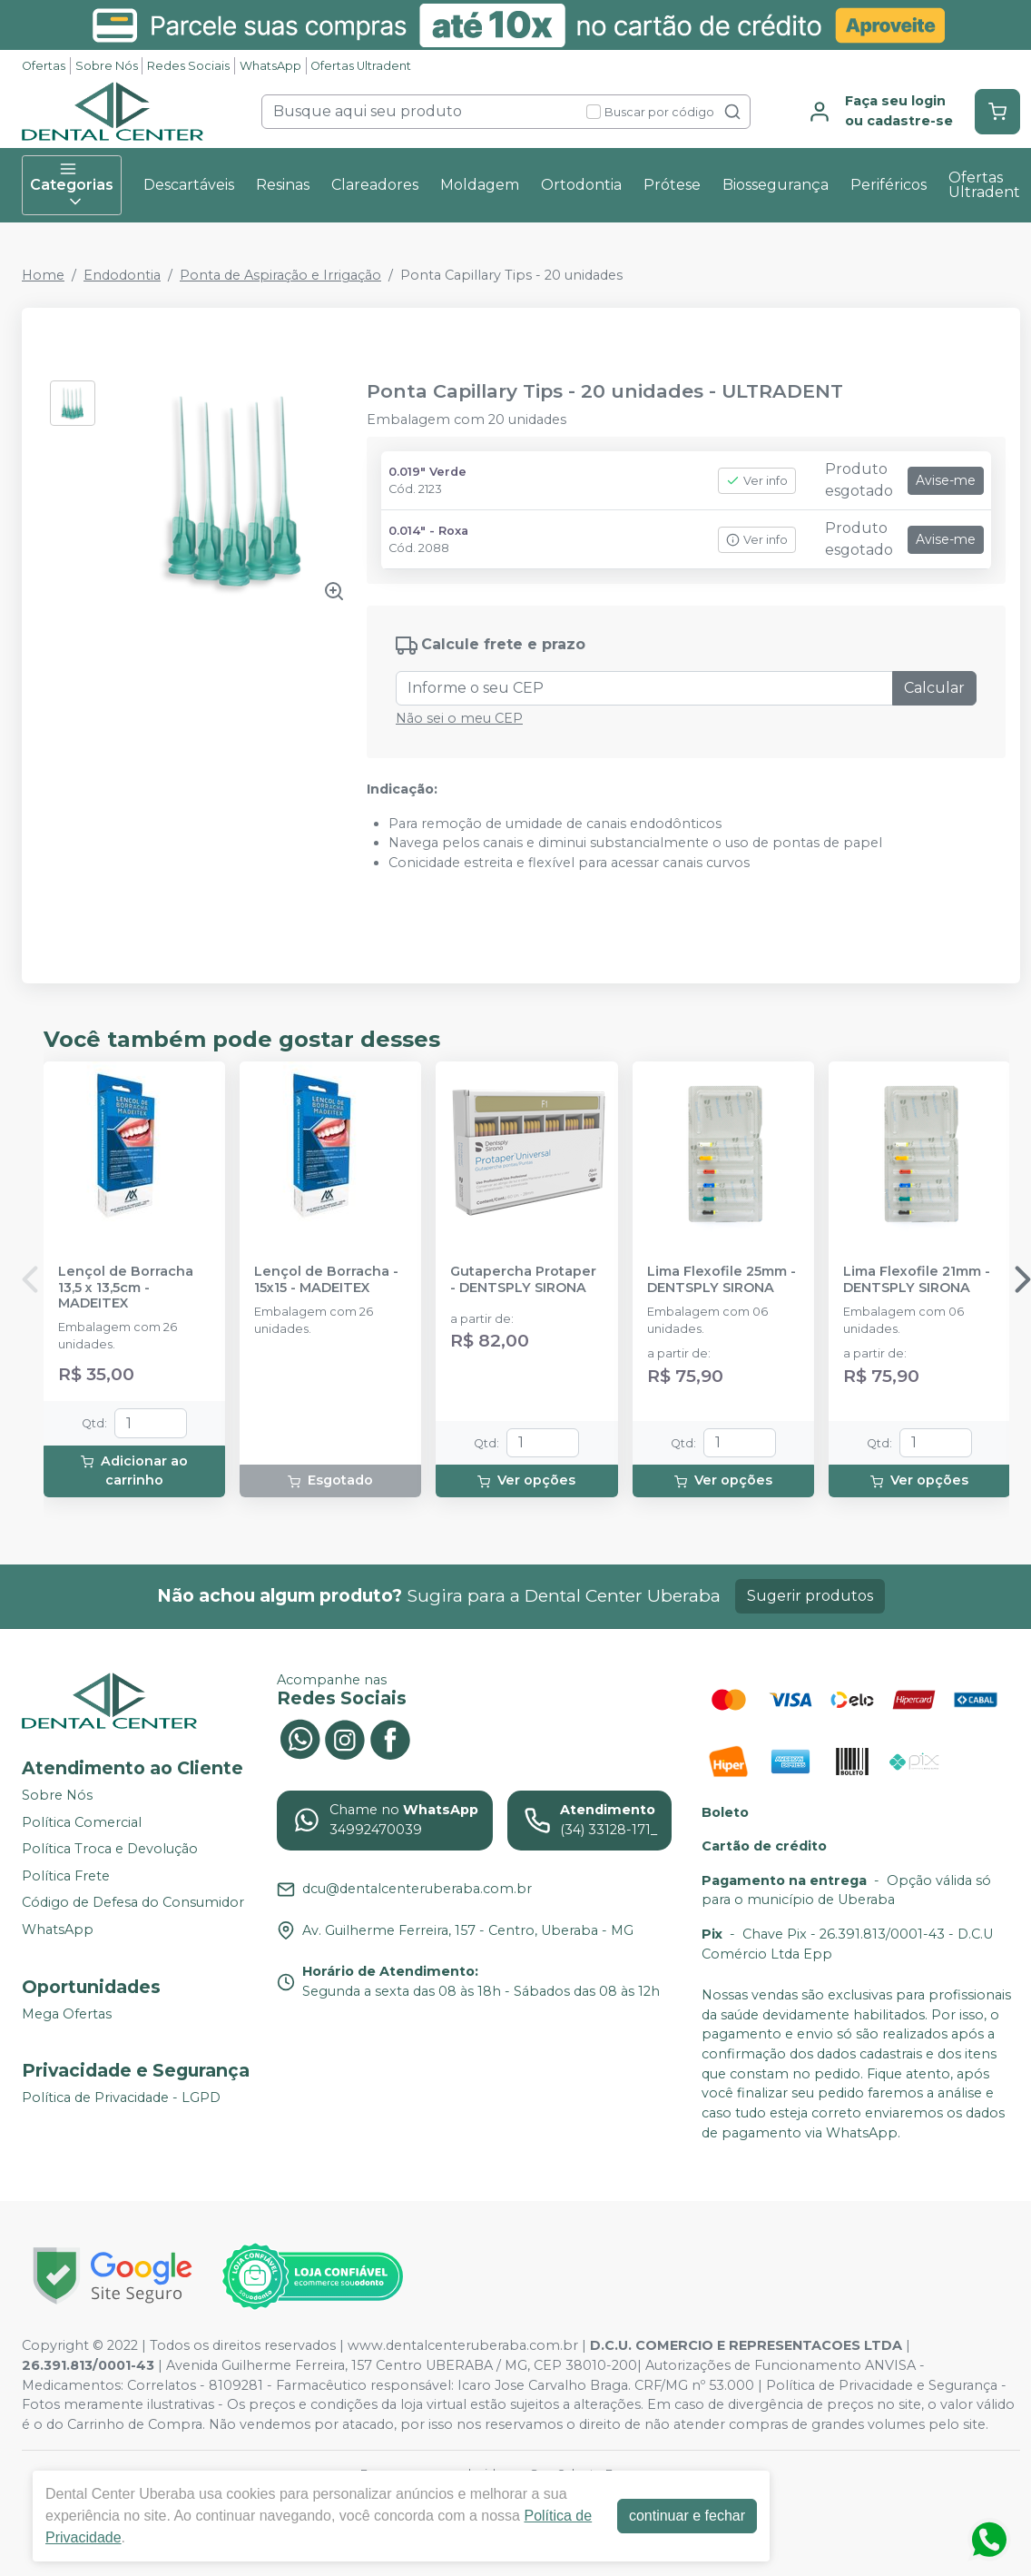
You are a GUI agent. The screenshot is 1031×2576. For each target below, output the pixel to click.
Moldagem (479, 184)
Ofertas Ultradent (360, 66)
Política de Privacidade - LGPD (121, 2097)
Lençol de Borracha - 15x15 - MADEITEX (326, 1279)
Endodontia (122, 275)
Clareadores (374, 184)
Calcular (934, 687)
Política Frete (66, 1876)
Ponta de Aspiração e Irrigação (280, 275)
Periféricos (888, 184)
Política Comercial (82, 1822)
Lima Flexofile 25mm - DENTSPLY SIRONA (721, 1279)
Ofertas (43, 66)
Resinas (282, 184)
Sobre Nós (106, 66)
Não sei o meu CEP (459, 718)
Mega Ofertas (67, 2014)
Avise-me (946, 480)
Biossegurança (775, 184)
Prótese (672, 184)
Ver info (757, 481)
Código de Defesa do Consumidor (133, 1903)
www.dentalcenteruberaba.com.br (463, 2345)
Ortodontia (581, 184)
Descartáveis (188, 184)
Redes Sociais (188, 66)
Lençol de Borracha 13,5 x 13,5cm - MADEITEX (125, 1287)
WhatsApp (270, 66)
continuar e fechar (687, 2515)
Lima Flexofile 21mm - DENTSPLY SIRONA (916, 1279)
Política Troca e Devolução (110, 1849)
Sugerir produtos (810, 1595)
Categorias (71, 185)
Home (43, 275)
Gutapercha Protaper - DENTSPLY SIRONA (523, 1279)
